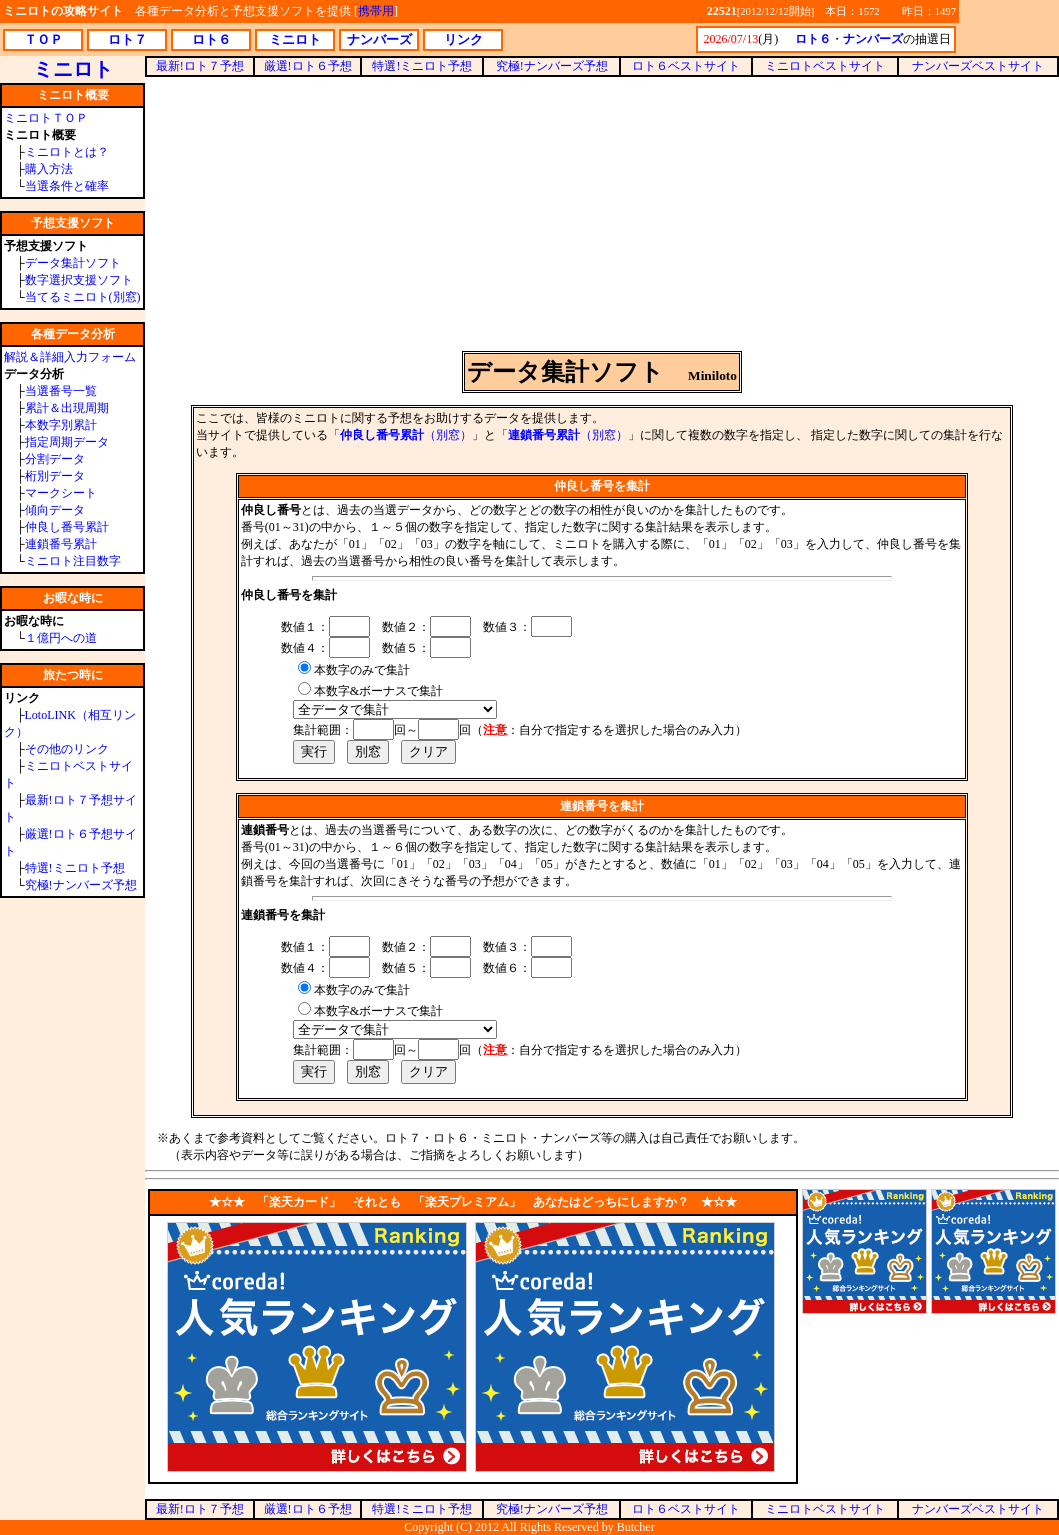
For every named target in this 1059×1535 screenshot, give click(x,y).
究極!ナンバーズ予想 (81, 885)
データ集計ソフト (73, 263)
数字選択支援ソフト (79, 280)
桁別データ (55, 476)
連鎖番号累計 (61, 544)
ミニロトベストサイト (825, 66)
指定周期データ (67, 442)
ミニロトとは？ (67, 152)
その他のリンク (67, 749)
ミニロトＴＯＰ (46, 118)
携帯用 (376, 11)
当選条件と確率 (67, 186)
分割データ (55, 459)
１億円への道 (61, 638)
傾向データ (55, 510)
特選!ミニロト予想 (75, 868)
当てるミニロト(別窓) (83, 297)
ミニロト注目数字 (73, 561)
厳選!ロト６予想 (308, 66)
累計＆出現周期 (67, 408)
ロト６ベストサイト (686, 66)
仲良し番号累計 (67, 527)
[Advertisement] (602, 214)
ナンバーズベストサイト (978, 66)
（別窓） (406, 435)
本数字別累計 (61, 425)
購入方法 (49, 169)
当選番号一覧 (61, 391)
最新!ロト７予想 (200, 66)
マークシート (61, 493)
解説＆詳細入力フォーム (70, 357)
